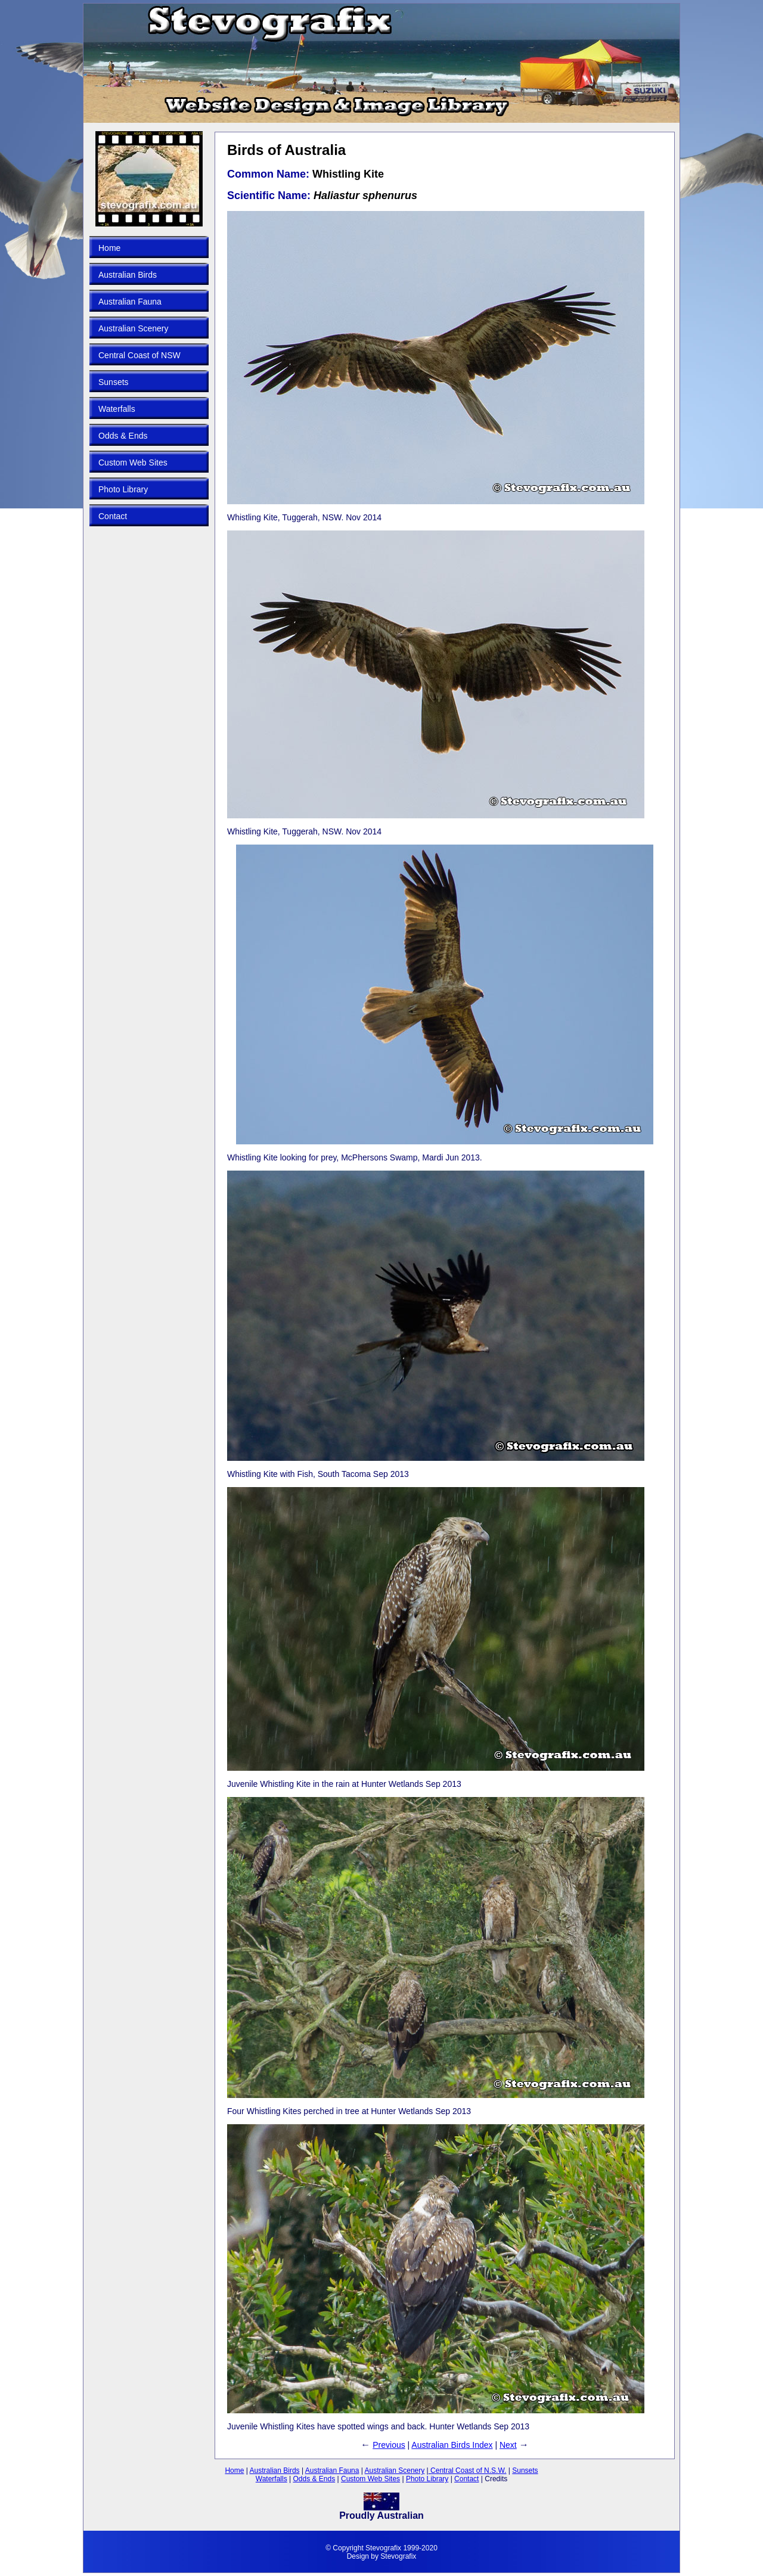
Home (109, 248)
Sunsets (113, 382)
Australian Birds (127, 275)
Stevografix (398, 2556)
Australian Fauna (130, 301)
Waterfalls (116, 409)
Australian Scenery (133, 328)
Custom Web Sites (133, 462)
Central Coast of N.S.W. (468, 2470)
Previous (389, 2445)
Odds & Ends (123, 435)
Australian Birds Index (451, 2445)
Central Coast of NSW (139, 355)
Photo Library (123, 489)
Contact (112, 516)
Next (508, 2445)
